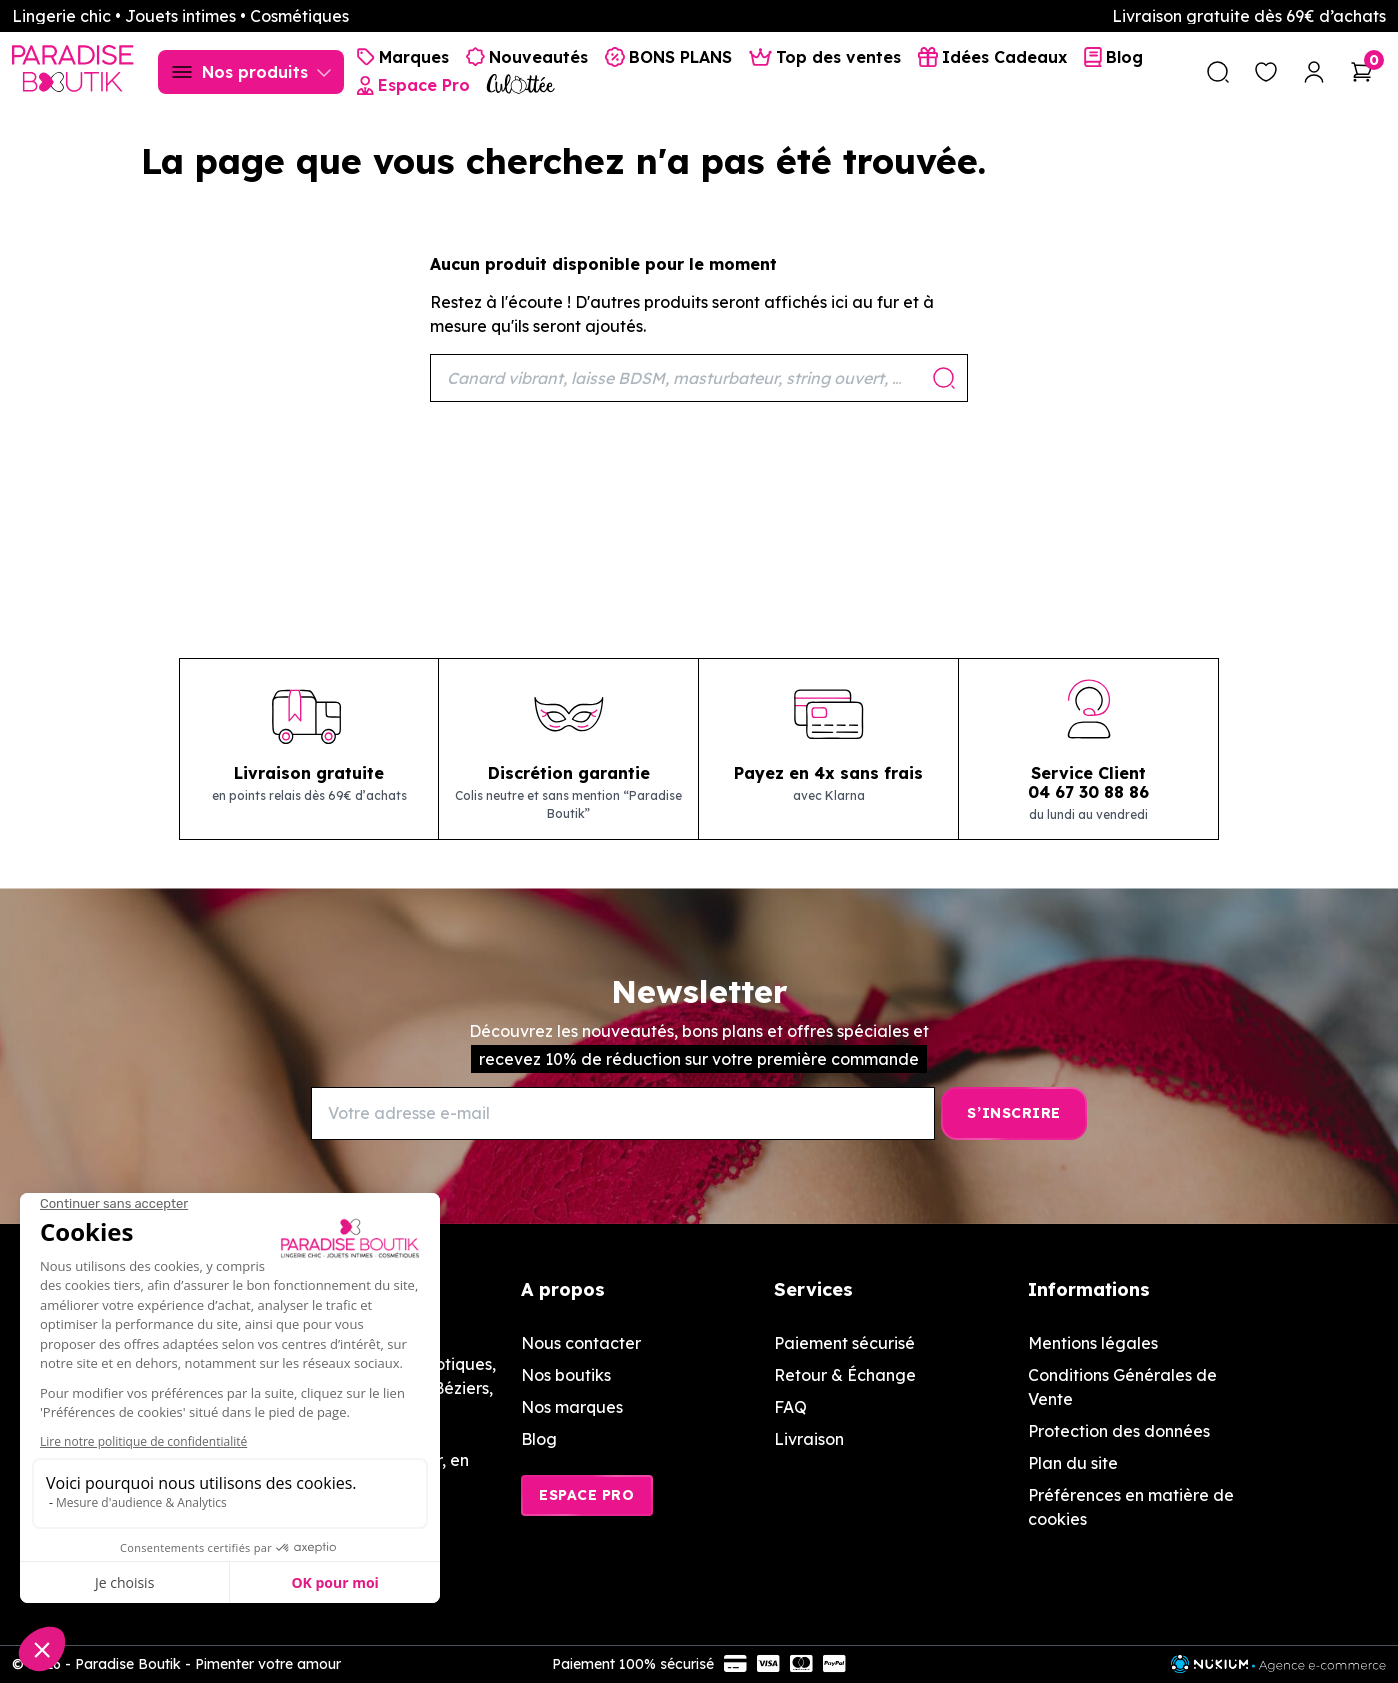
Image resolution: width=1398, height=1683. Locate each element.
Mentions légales (1093, 1343)
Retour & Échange (845, 1375)
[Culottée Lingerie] (520, 83)
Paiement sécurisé (844, 1343)
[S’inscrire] (1014, 1113)
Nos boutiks (566, 1375)
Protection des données (1119, 1431)
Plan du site (1073, 1463)
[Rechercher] (699, 378)
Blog (539, 1439)
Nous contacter (581, 1343)
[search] (1218, 72)
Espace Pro (587, 1495)
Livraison (809, 1439)
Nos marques (572, 1407)
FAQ (790, 1407)
